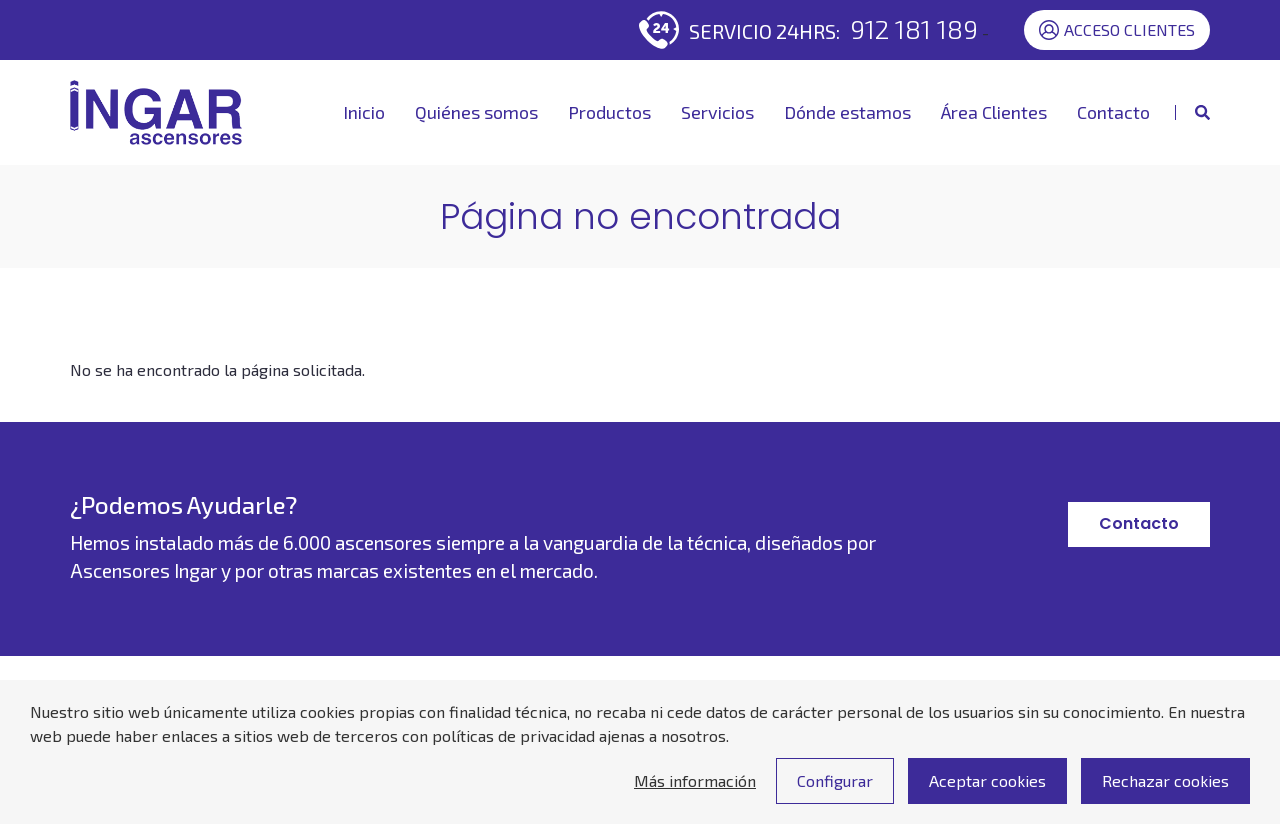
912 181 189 (914, 28)
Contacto (1113, 112)
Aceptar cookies (987, 793)
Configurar (835, 793)
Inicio (364, 112)
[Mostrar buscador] (1192, 112)
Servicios (717, 112)
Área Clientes (994, 112)
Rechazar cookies (1165, 793)
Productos (609, 112)
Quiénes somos (476, 112)
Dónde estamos (847, 112)
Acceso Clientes (1117, 30)
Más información (695, 793)
